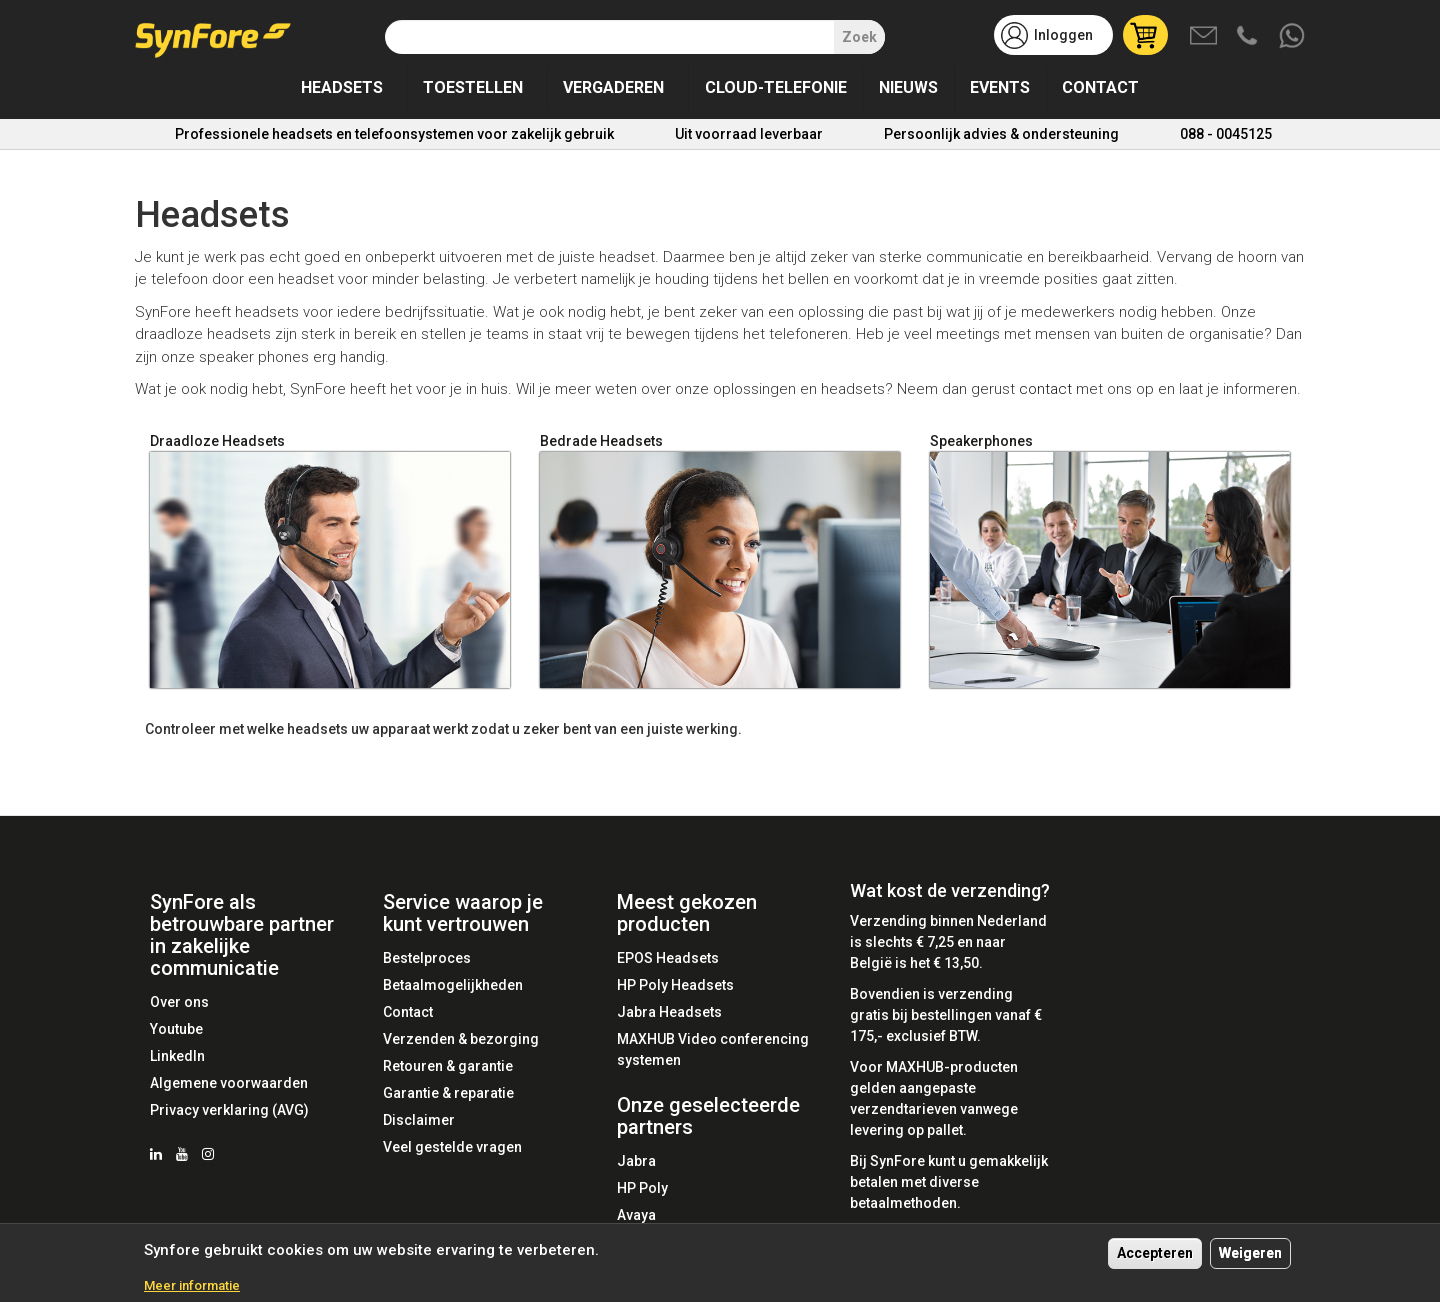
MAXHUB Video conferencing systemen (713, 1049)
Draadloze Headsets (217, 441)
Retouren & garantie (448, 1066)
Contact (1100, 87)
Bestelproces (427, 958)
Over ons (179, 1002)
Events (1000, 87)
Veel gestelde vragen (452, 1147)
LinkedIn (177, 1056)
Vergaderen (613, 87)
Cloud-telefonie (776, 87)
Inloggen (1063, 35)
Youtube (176, 1029)
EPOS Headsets (668, 958)
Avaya (636, 1215)
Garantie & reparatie (448, 1093)
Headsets (342, 87)
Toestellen (473, 87)
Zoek (859, 37)
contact (1045, 389)
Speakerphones (981, 441)
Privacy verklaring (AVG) (229, 1110)
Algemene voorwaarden (229, 1083)
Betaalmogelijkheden (453, 985)
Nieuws (908, 87)
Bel (1249, 37)
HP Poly (642, 1188)
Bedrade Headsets (601, 441)
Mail (1205, 37)
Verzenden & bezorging (461, 1039)
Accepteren (1155, 1253)
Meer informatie (192, 1285)
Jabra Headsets (669, 1012)
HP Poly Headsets (675, 985)
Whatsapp (1293, 37)
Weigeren (1250, 1253)
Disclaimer (419, 1120)
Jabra (636, 1161)
